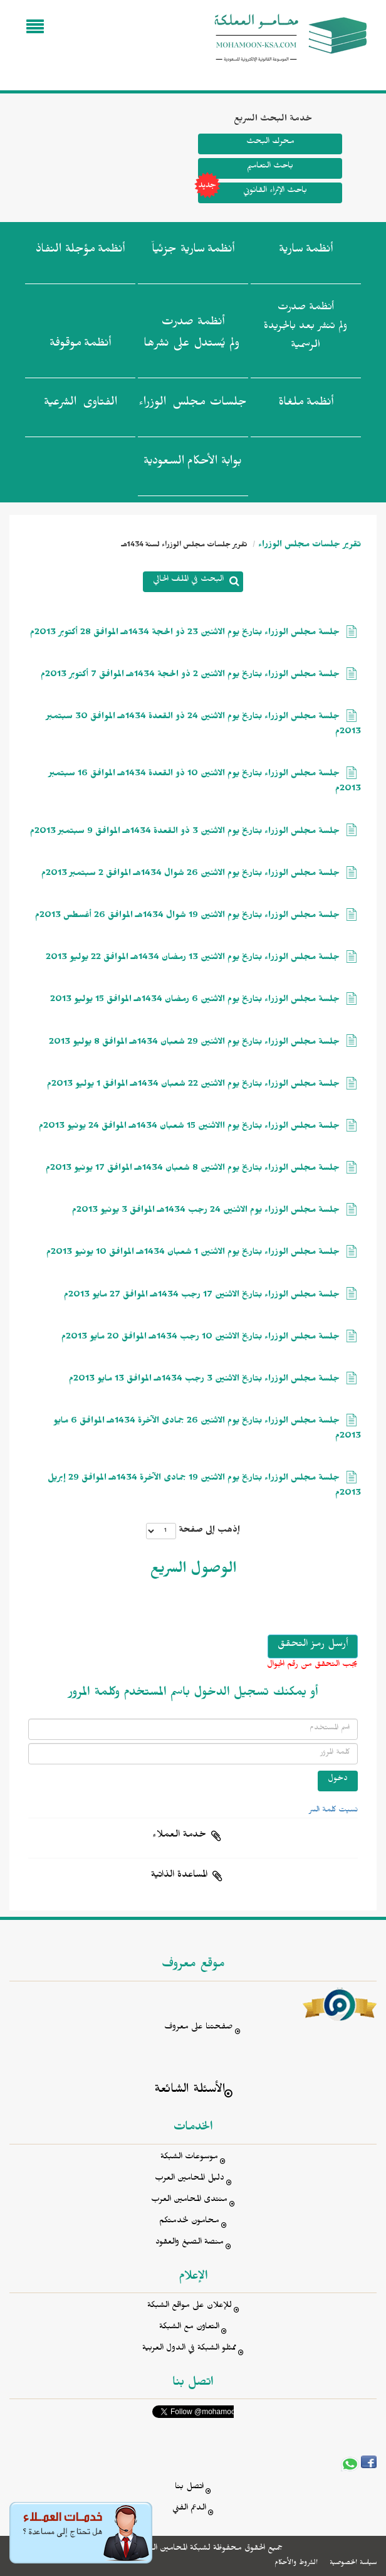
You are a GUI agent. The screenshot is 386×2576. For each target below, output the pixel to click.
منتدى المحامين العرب (189, 2200)
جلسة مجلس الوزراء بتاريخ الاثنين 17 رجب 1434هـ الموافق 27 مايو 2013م (202, 1296)
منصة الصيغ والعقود (189, 2243)
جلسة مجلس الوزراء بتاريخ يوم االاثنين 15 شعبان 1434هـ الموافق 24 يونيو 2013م (189, 1127)
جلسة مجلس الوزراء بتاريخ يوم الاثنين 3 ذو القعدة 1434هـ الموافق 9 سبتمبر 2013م (185, 832)
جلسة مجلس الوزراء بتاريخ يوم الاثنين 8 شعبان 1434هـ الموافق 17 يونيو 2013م (193, 1169)
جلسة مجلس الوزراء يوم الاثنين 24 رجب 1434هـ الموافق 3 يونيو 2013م (206, 1211)
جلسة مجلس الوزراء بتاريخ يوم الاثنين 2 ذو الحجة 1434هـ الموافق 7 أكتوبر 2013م (190, 676)
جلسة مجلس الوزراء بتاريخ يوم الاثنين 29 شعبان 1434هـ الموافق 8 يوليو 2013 (194, 1043)
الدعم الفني (189, 2509)
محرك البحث (270, 142)
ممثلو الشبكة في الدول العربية (189, 2349)
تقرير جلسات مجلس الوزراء (309, 546)
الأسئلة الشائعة (189, 2091)
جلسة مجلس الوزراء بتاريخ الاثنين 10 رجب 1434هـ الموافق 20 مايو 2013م (200, 1338)
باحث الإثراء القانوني (252, 193)
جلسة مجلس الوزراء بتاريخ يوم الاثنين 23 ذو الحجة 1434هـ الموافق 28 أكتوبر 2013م (185, 633)
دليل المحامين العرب (189, 2179)
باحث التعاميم (270, 167)
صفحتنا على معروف (198, 2028)
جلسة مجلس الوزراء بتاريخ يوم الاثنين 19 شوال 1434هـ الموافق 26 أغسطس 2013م (187, 916)
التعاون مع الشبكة (189, 2328)
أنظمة (306, 251)
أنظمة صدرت (191, 336)
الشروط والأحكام (296, 2563)
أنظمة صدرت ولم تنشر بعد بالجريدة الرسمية (305, 327)
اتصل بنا (189, 2488)
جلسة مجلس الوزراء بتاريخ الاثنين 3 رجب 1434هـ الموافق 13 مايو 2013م (204, 1380)
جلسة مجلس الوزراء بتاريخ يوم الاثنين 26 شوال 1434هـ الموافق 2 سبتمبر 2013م (190, 874)
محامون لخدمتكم (189, 2222)
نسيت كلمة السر (333, 1811)
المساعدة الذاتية (179, 1876)
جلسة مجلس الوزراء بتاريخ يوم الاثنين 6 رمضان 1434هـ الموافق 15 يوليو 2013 (195, 1000)
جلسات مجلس (192, 404)
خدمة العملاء (179, 1836)
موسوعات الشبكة (189, 2158)
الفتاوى (80, 404)
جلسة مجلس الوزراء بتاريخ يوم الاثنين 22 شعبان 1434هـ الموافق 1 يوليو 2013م (193, 1085)
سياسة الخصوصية (353, 2563)
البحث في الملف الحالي (188, 580)
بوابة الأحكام (192, 463)
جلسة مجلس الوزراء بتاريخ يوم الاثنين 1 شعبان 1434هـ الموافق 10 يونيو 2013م (193, 1253)
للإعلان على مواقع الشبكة (189, 2306)
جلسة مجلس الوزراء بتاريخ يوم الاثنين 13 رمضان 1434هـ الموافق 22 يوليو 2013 (193, 958)
